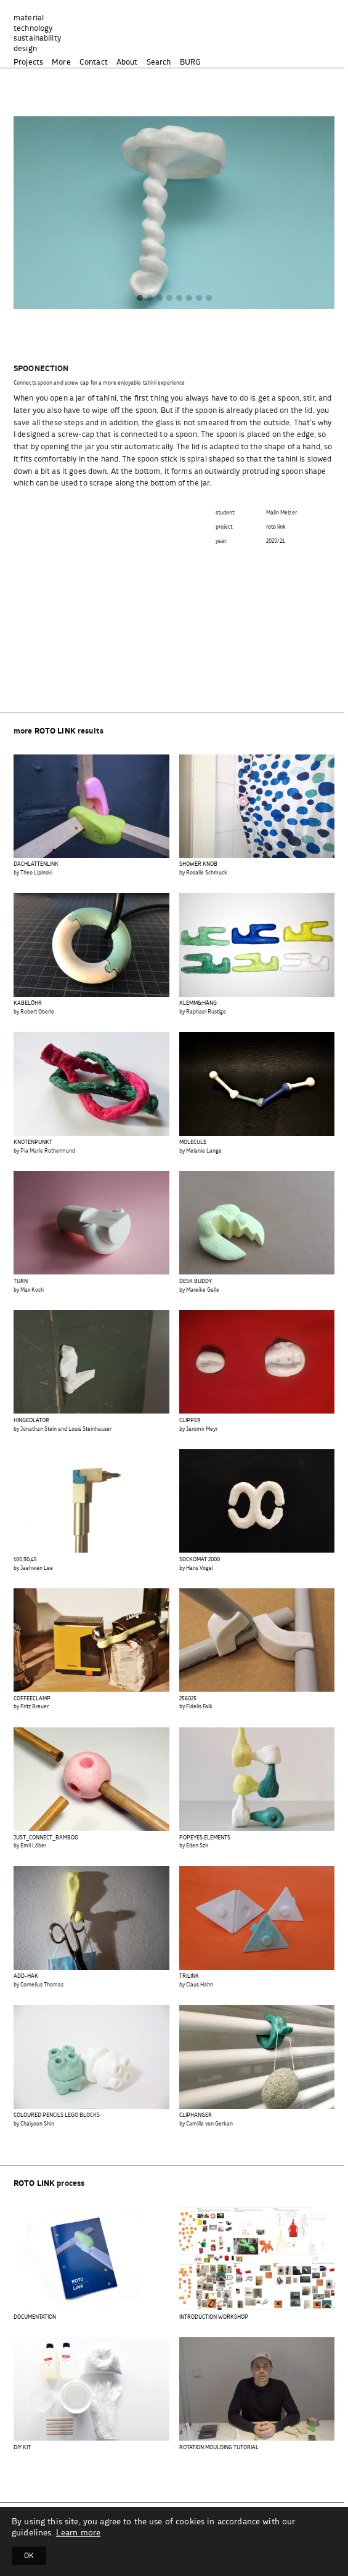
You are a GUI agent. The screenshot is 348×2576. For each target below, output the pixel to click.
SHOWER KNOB (198, 864)
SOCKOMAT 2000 (199, 1559)
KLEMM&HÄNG (198, 1003)
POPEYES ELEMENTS (204, 1838)
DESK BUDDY (195, 1281)
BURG (190, 62)
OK (29, 2555)
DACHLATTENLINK (36, 864)
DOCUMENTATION (35, 2317)
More (61, 62)
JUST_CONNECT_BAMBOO (46, 1838)
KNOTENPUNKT (33, 1142)
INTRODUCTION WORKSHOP (213, 2317)
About (127, 62)
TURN (21, 1281)
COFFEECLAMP (32, 1699)
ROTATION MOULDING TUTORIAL (219, 2447)
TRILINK (189, 1976)
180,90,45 (25, 1559)
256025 (187, 1699)
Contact (93, 62)
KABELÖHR (28, 1003)
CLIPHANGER (195, 2115)
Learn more (78, 2533)
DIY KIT (22, 2447)
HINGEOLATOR (31, 1420)
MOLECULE (192, 1142)
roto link (276, 527)
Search (159, 62)
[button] (140, 299)
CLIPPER (190, 1420)
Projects (28, 62)
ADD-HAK (26, 1976)
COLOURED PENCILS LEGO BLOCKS (57, 2115)
